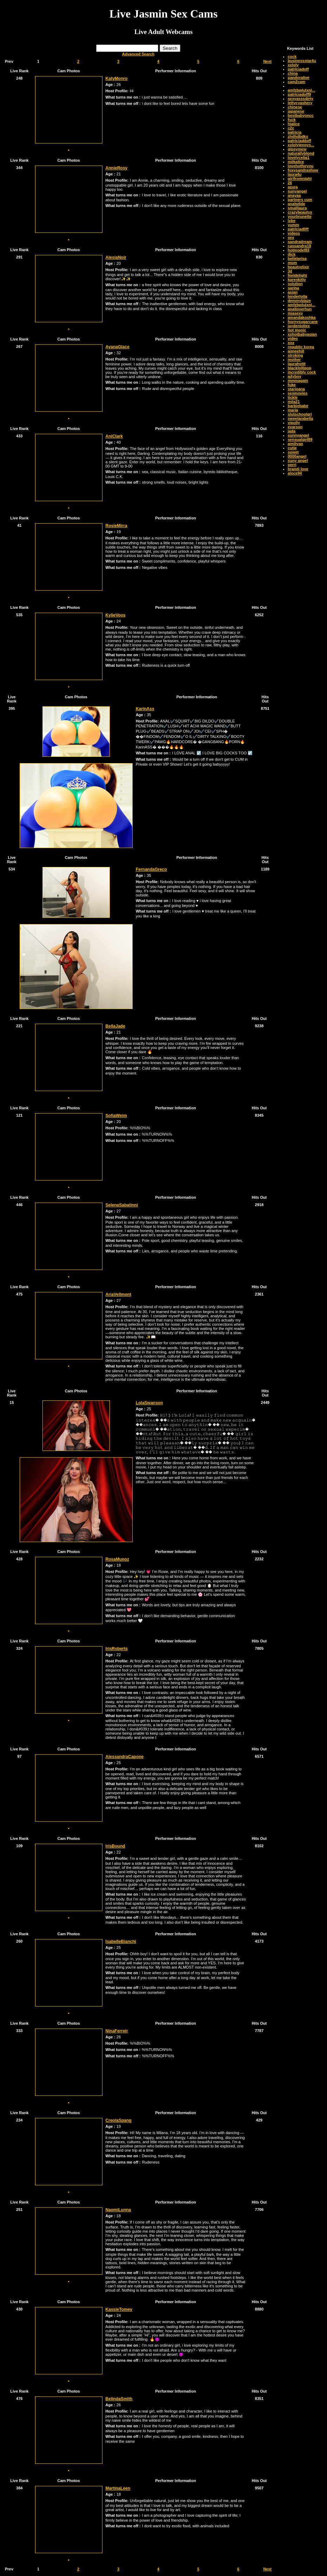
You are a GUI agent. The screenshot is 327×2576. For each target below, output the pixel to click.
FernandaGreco (151, 869)
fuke (292, 385)
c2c (291, 128)
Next (267, 61)
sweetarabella (300, 418)
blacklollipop (299, 368)
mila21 (294, 401)
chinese (295, 107)
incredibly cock (302, 372)
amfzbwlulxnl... (301, 90)
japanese (296, 111)
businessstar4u (302, 61)
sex (291, 237)
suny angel (298, 460)
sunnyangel (298, 435)
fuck (292, 119)
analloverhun (300, 309)
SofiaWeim (116, 1115)
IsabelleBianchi (121, 1941)
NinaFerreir (117, 2031)
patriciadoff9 (299, 94)
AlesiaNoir (116, 257)
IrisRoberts (117, 1648)
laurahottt (297, 364)
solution (295, 284)
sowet (293, 452)
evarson (295, 427)
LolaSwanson (149, 1402)
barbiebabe (298, 406)
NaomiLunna (118, 2209)
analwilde (296, 204)
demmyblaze (299, 300)
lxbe (291, 220)
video (293, 338)
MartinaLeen (118, 2488)
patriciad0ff (298, 229)
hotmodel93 (298, 250)
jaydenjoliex (299, 326)
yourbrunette (300, 216)
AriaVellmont (118, 1294)
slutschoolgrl (300, 414)
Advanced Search (138, 54)
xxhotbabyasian (302, 334)
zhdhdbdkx (298, 136)
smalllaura (297, 208)
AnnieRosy (117, 168)
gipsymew (297, 149)
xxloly (293, 65)
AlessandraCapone (125, 1756)
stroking (295, 355)
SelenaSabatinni (122, 1205)
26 (290, 183)
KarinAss (145, 708)
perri (292, 465)
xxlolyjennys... (301, 145)
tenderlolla (297, 296)
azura (293, 187)
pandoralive (298, 77)
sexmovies (297, 393)
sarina (293, 288)
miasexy (295, 313)
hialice (294, 124)
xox (291, 343)
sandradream (300, 242)
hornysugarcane (303, 322)
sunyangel (297, 191)
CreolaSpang (119, 2120)
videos (294, 233)
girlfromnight (300, 178)
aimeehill (296, 351)
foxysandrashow (303, 170)
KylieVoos (116, 615)
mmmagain (298, 380)
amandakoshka (301, 317)
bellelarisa (297, 258)
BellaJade (115, 1026)
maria (293, 410)
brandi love (298, 469)
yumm (293, 225)
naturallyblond (301, 153)
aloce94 (295, 473)
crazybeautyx (300, 212)
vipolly (294, 423)
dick (291, 254)
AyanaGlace (117, 346)
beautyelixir (298, 267)
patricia (294, 132)
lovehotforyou (300, 166)
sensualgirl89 (300, 439)
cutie (292, 448)
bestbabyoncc (301, 115)
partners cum (300, 199)
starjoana (296, 389)
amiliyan (295, 444)
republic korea (301, 347)
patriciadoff (298, 69)
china (293, 73)
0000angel (297, 456)
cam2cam (296, 82)
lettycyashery (300, 103)
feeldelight (297, 275)
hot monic (297, 330)
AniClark (114, 436)
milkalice (296, 162)
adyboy (294, 376)
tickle (293, 397)
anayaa (294, 195)
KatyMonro (117, 78)
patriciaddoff (299, 141)
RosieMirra (116, 525)
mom (292, 263)
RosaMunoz (117, 1559)
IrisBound (115, 1846)
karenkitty (297, 279)
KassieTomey (119, 2309)
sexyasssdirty (300, 98)
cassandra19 (299, 246)
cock (292, 56)
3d (290, 271)
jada (291, 431)
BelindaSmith (119, 2398)
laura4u (294, 174)
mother (294, 359)
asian (293, 292)
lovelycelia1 (298, 157)
